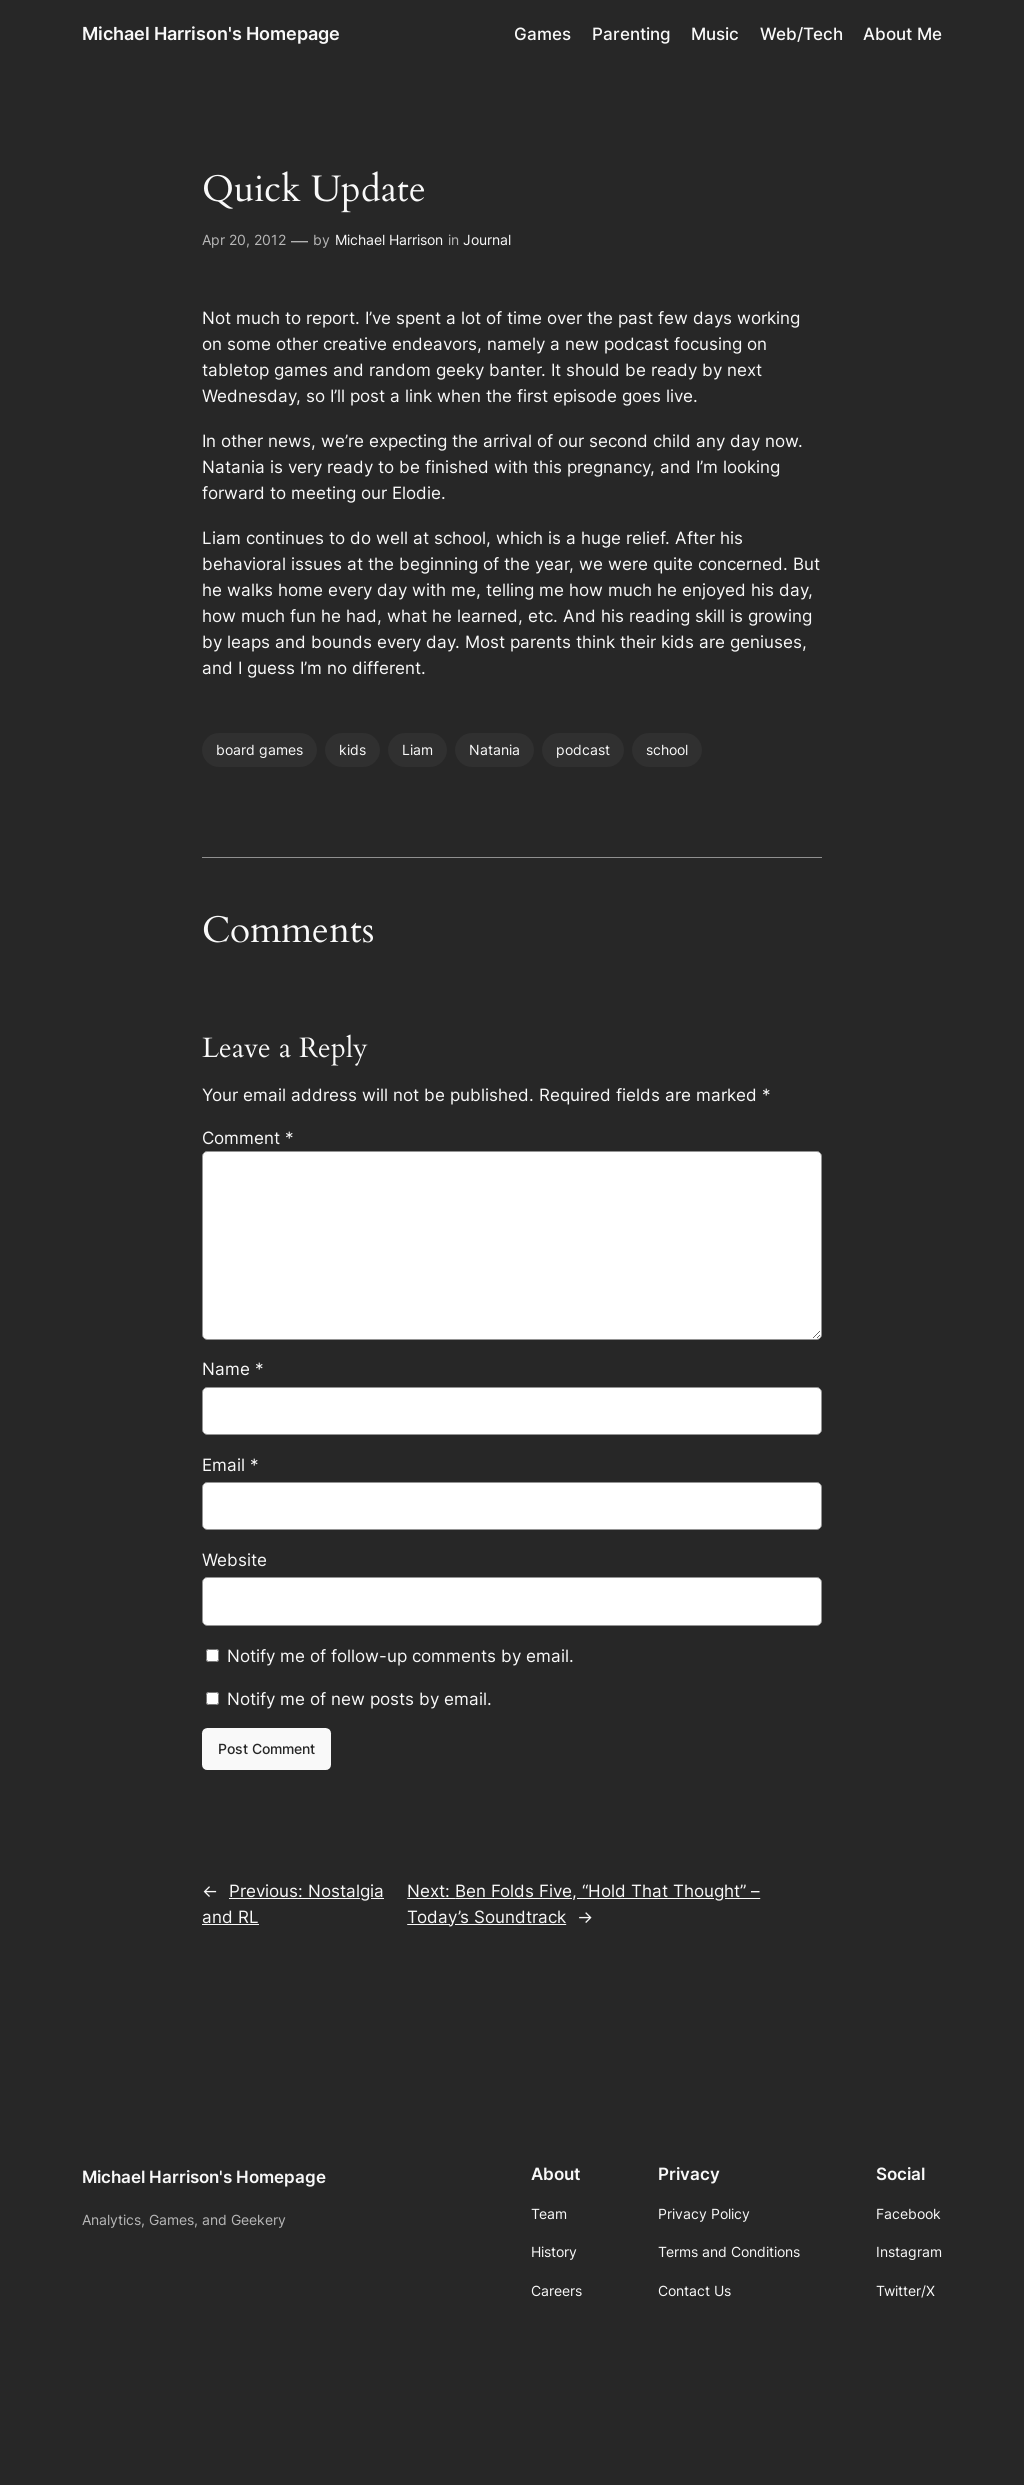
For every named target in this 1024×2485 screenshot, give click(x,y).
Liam (417, 749)
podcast (583, 749)
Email (230, 1465)
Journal (487, 239)
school (667, 749)
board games (259, 749)
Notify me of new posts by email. (359, 1699)
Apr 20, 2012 (244, 239)
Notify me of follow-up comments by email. (400, 1656)
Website (234, 1560)
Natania (494, 749)
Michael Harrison (389, 239)
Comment (248, 1138)
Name (233, 1369)
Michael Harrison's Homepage (211, 33)
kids (352, 749)
